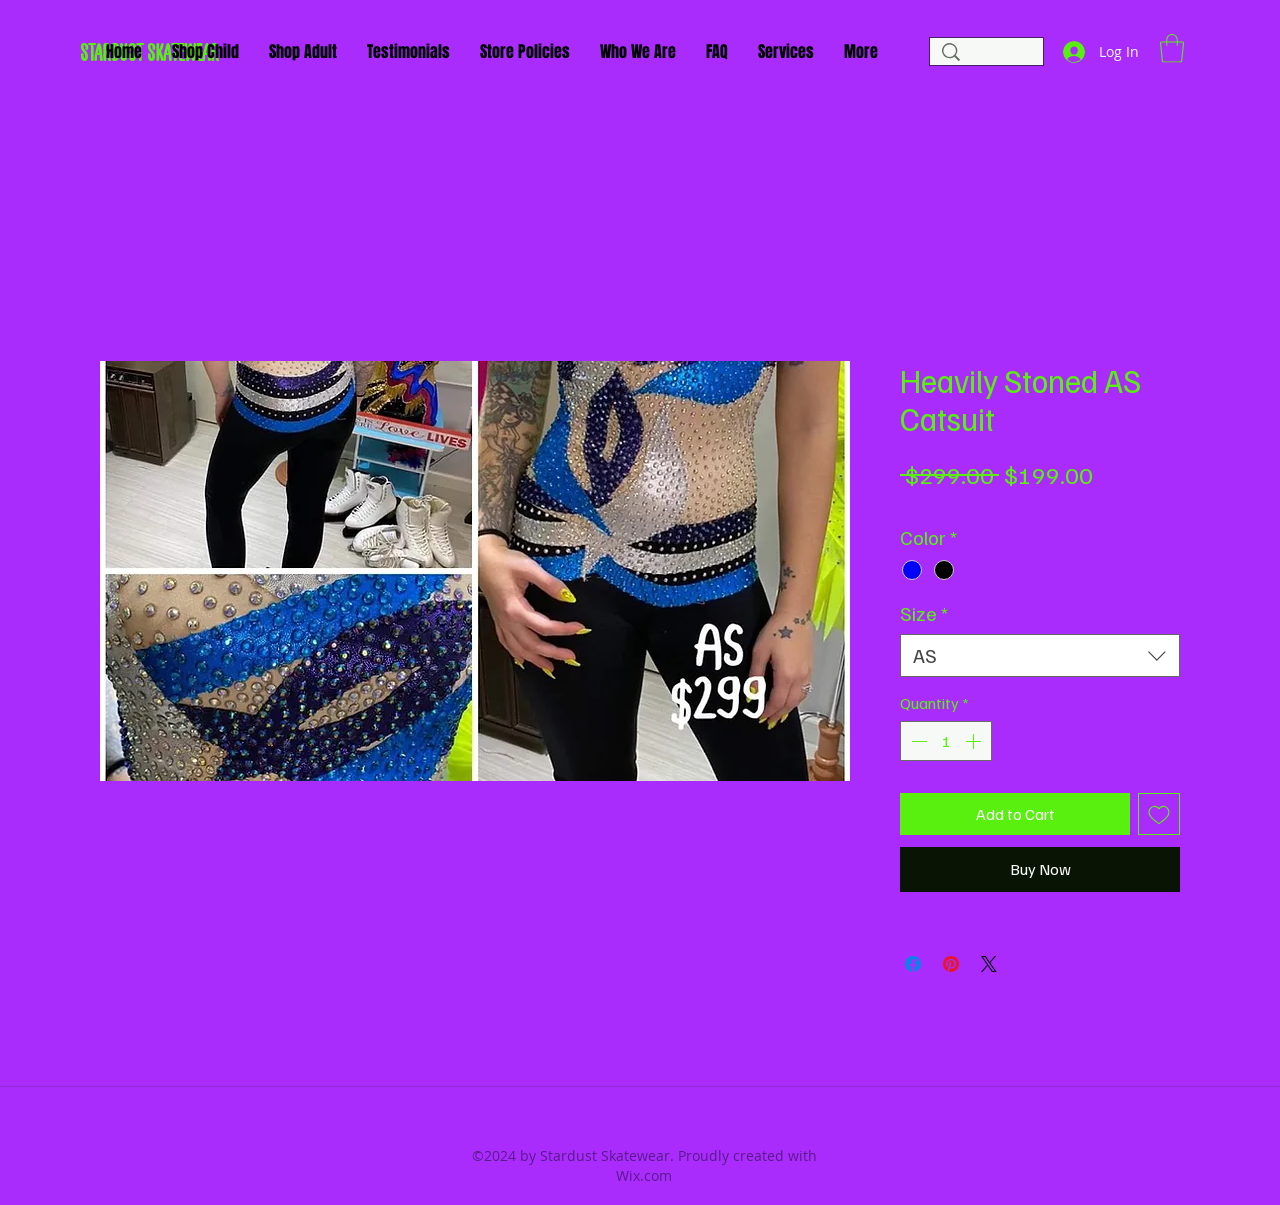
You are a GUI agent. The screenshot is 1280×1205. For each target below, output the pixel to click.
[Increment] (975, 741)
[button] (1172, 48)
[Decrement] (917, 741)
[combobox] (1040, 655)
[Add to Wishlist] (1159, 814)
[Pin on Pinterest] (951, 964)
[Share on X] (989, 964)
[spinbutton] (946, 741)
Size (924, 613)
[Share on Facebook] (913, 964)
